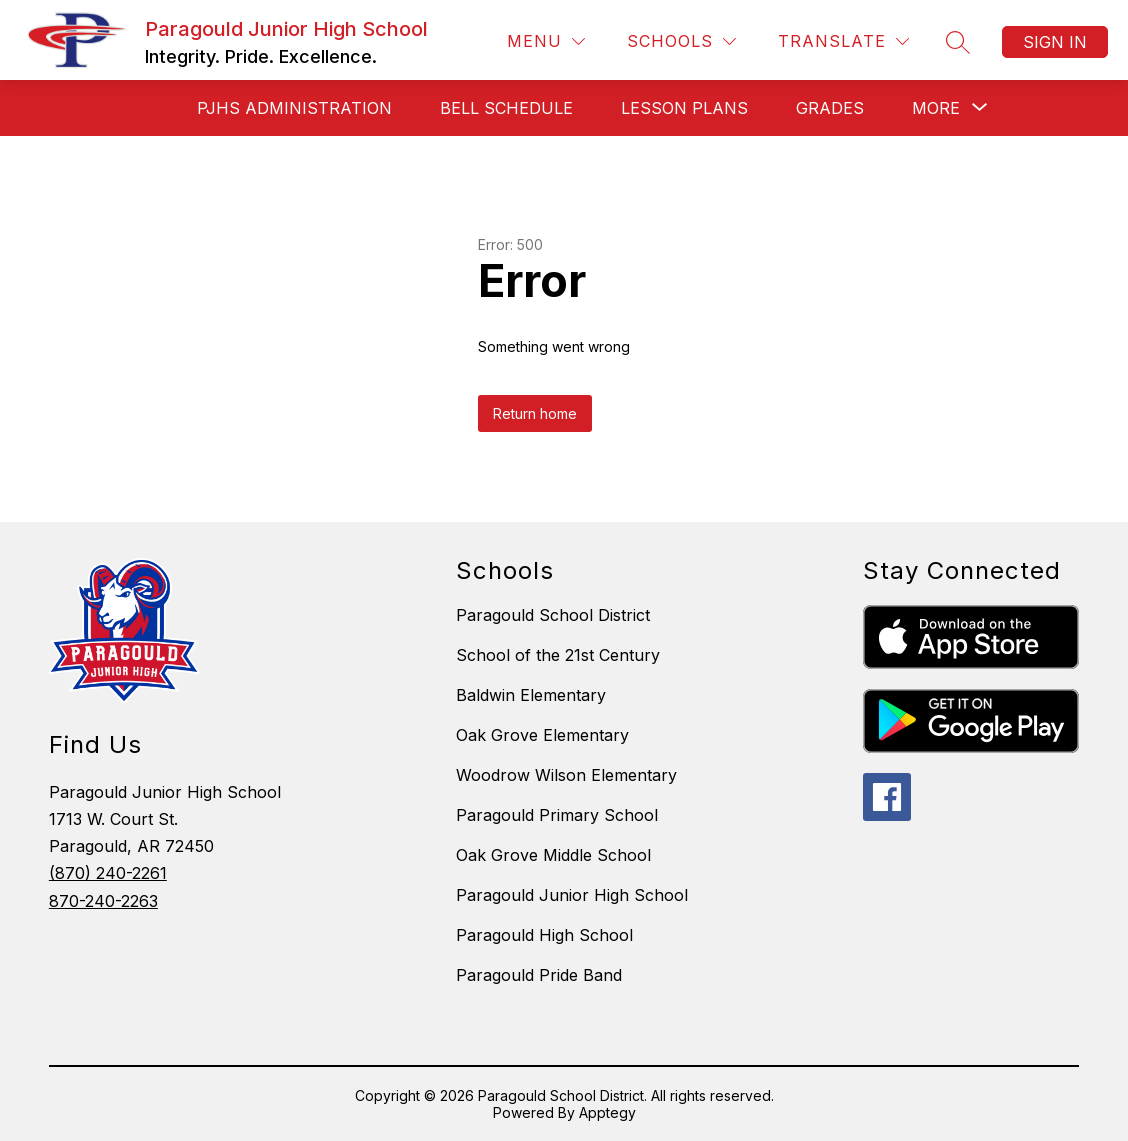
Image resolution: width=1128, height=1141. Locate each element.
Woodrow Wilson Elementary (566, 775)
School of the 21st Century (558, 655)
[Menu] (546, 41)
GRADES (830, 108)
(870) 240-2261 (108, 873)
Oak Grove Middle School (553, 855)
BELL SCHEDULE (506, 108)
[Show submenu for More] (936, 108)
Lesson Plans (684, 108)
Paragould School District (553, 615)
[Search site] (958, 42)
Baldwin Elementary (531, 695)
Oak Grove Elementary (542, 735)
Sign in (1055, 42)
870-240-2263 (103, 901)
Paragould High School (544, 935)
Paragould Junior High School (572, 895)
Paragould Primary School (557, 815)
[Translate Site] (843, 41)
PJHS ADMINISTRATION (294, 108)
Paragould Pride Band (539, 975)
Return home (535, 413)
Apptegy (607, 1112)
